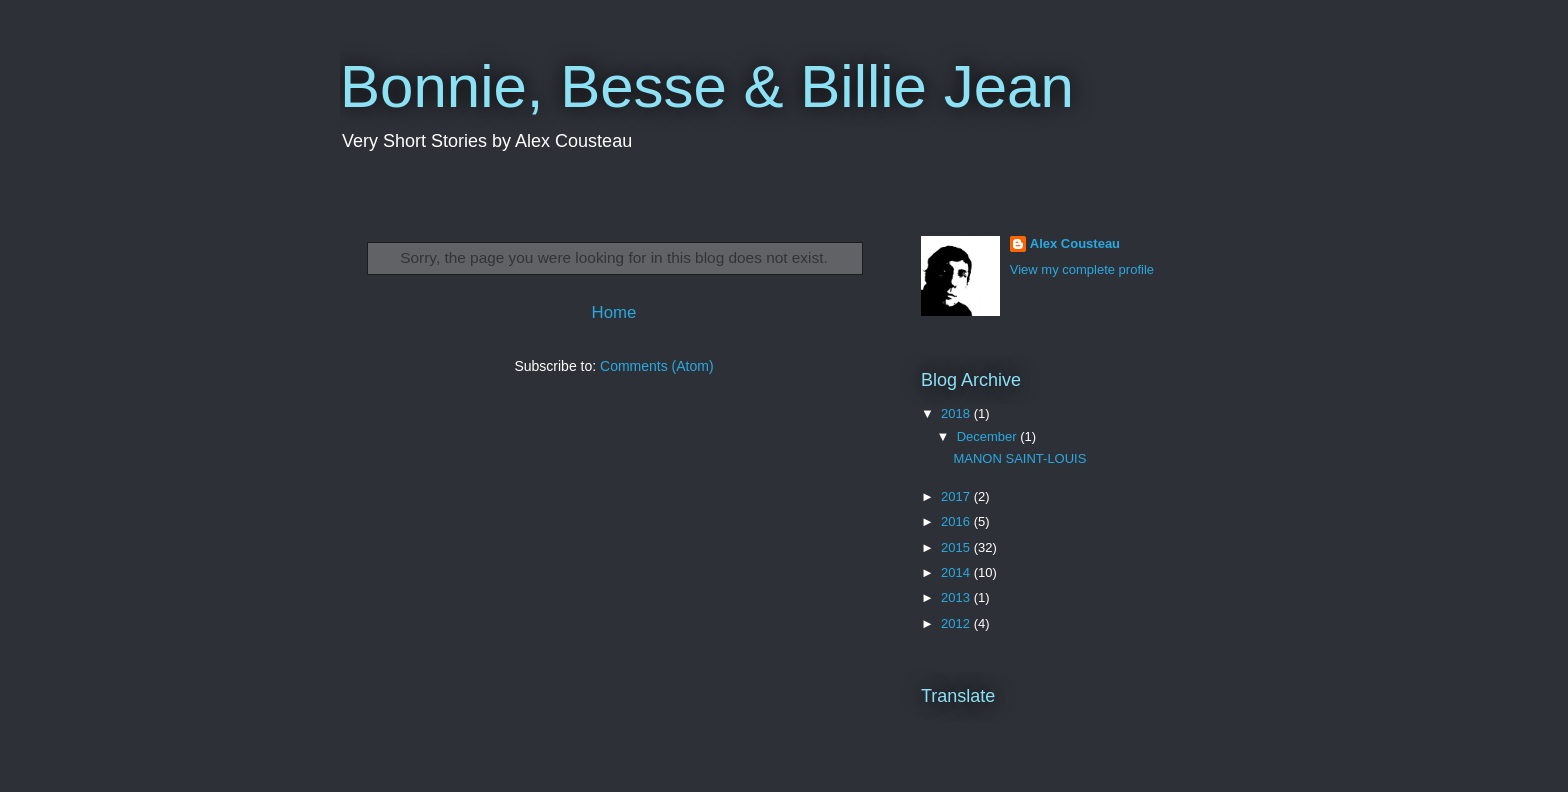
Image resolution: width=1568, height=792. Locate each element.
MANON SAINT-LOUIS (1019, 458)
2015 (957, 547)
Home (614, 312)
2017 (957, 496)
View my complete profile (1082, 269)
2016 (957, 521)
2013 (957, 597)
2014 (957, 572)
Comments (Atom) (657, 366)
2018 (957, 413)
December (989, 436)
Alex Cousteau (1075, 243)
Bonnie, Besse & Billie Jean (707, 86)
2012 (957, 623)
